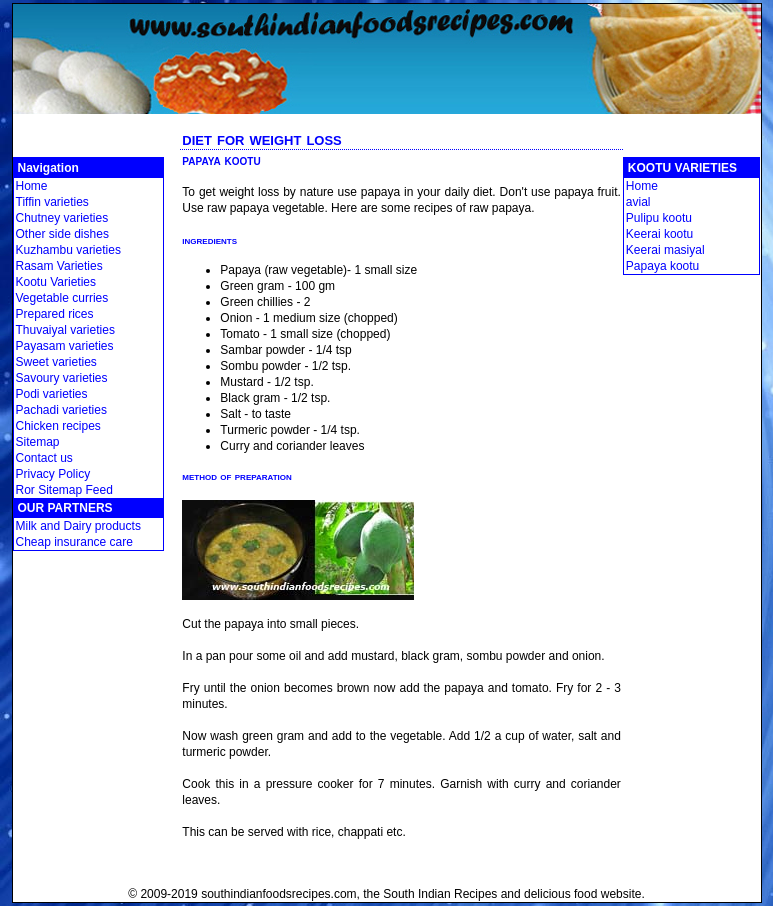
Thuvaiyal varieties (65, 330)
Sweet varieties (56, 362)
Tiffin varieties (52, 202)
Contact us (44, 458)
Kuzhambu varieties (68, 250)
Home (32, 186)
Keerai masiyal (665, 250)
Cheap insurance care (74, 542)
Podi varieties (52, 394)
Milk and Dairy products (78, 526)
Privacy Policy (53, 474)
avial (638, 202)
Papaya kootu (662, 266)
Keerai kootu (659, 234)
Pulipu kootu (659, 218)
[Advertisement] (387, 121)
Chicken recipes (58, 426)
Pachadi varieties (61, 410)
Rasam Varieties (59, 266)
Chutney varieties (62, 218)
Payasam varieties (65, 346)
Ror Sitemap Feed (64, 490)
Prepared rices (55, 314)
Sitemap (38, 442)
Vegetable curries (62, 298)
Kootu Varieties (56, 282)
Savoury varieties (62, 378)
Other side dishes (62, 234)
